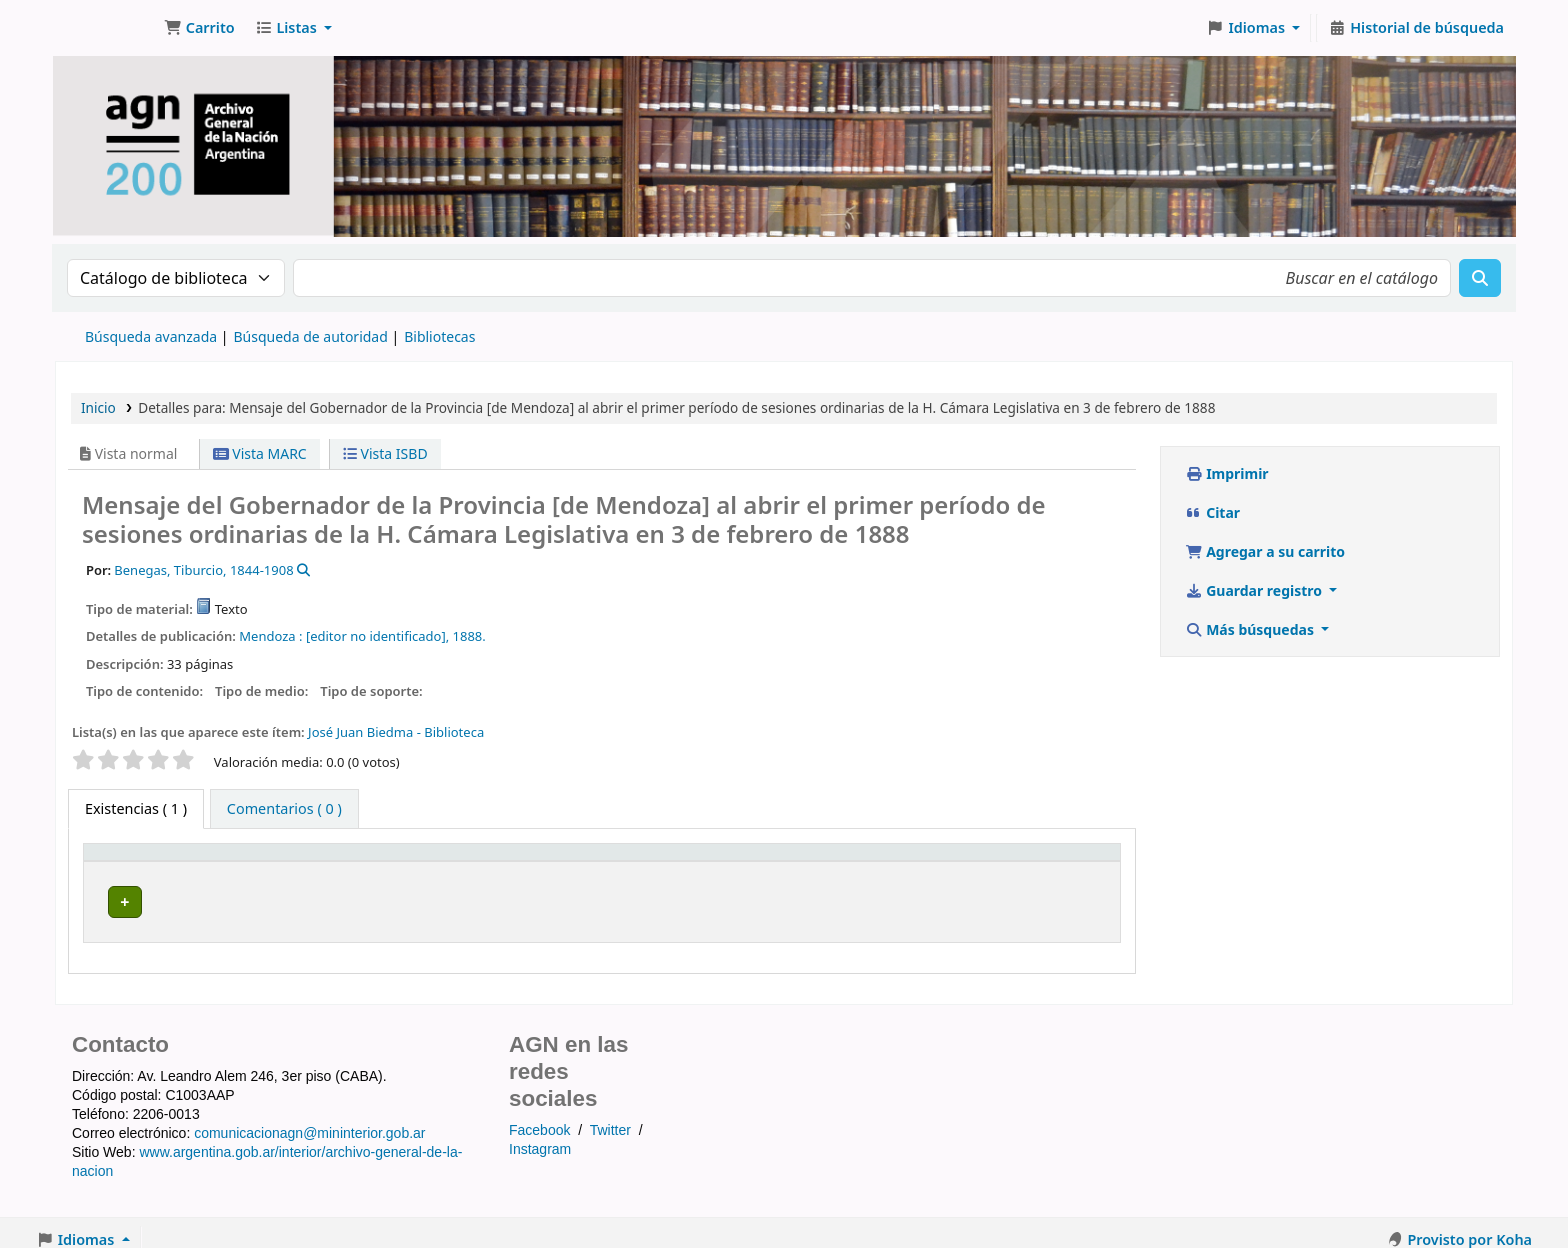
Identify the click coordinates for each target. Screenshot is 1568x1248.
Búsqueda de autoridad (310, 336)
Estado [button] (1022, 860)
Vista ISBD (385, 453)
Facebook (539, 1117)
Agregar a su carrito (1265, 551)
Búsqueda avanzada (151, 336)
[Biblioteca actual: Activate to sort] (491, 860)
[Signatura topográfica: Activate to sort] (855, 860)
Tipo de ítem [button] (131, 860)
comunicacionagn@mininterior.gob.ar (309, 1120)
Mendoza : (270, 636)
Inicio (98, 407)
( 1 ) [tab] (136, 808)
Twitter (610, 1117)
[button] (199, 28)
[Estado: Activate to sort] (1057, 860)
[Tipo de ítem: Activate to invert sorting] (176, 860)
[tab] (284, 809)
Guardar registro (1255, 590)
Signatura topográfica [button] (793, 860)
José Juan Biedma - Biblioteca (396, 732)
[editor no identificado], (377, 636)
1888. (469, 636)
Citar (1212, 512)
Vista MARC (260, 453)
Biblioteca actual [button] (328, 860)
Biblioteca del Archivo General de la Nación (410, 895)
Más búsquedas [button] (1251, 629)
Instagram (540, 1135)
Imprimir (1227, 473)
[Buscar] (1480, 278)
